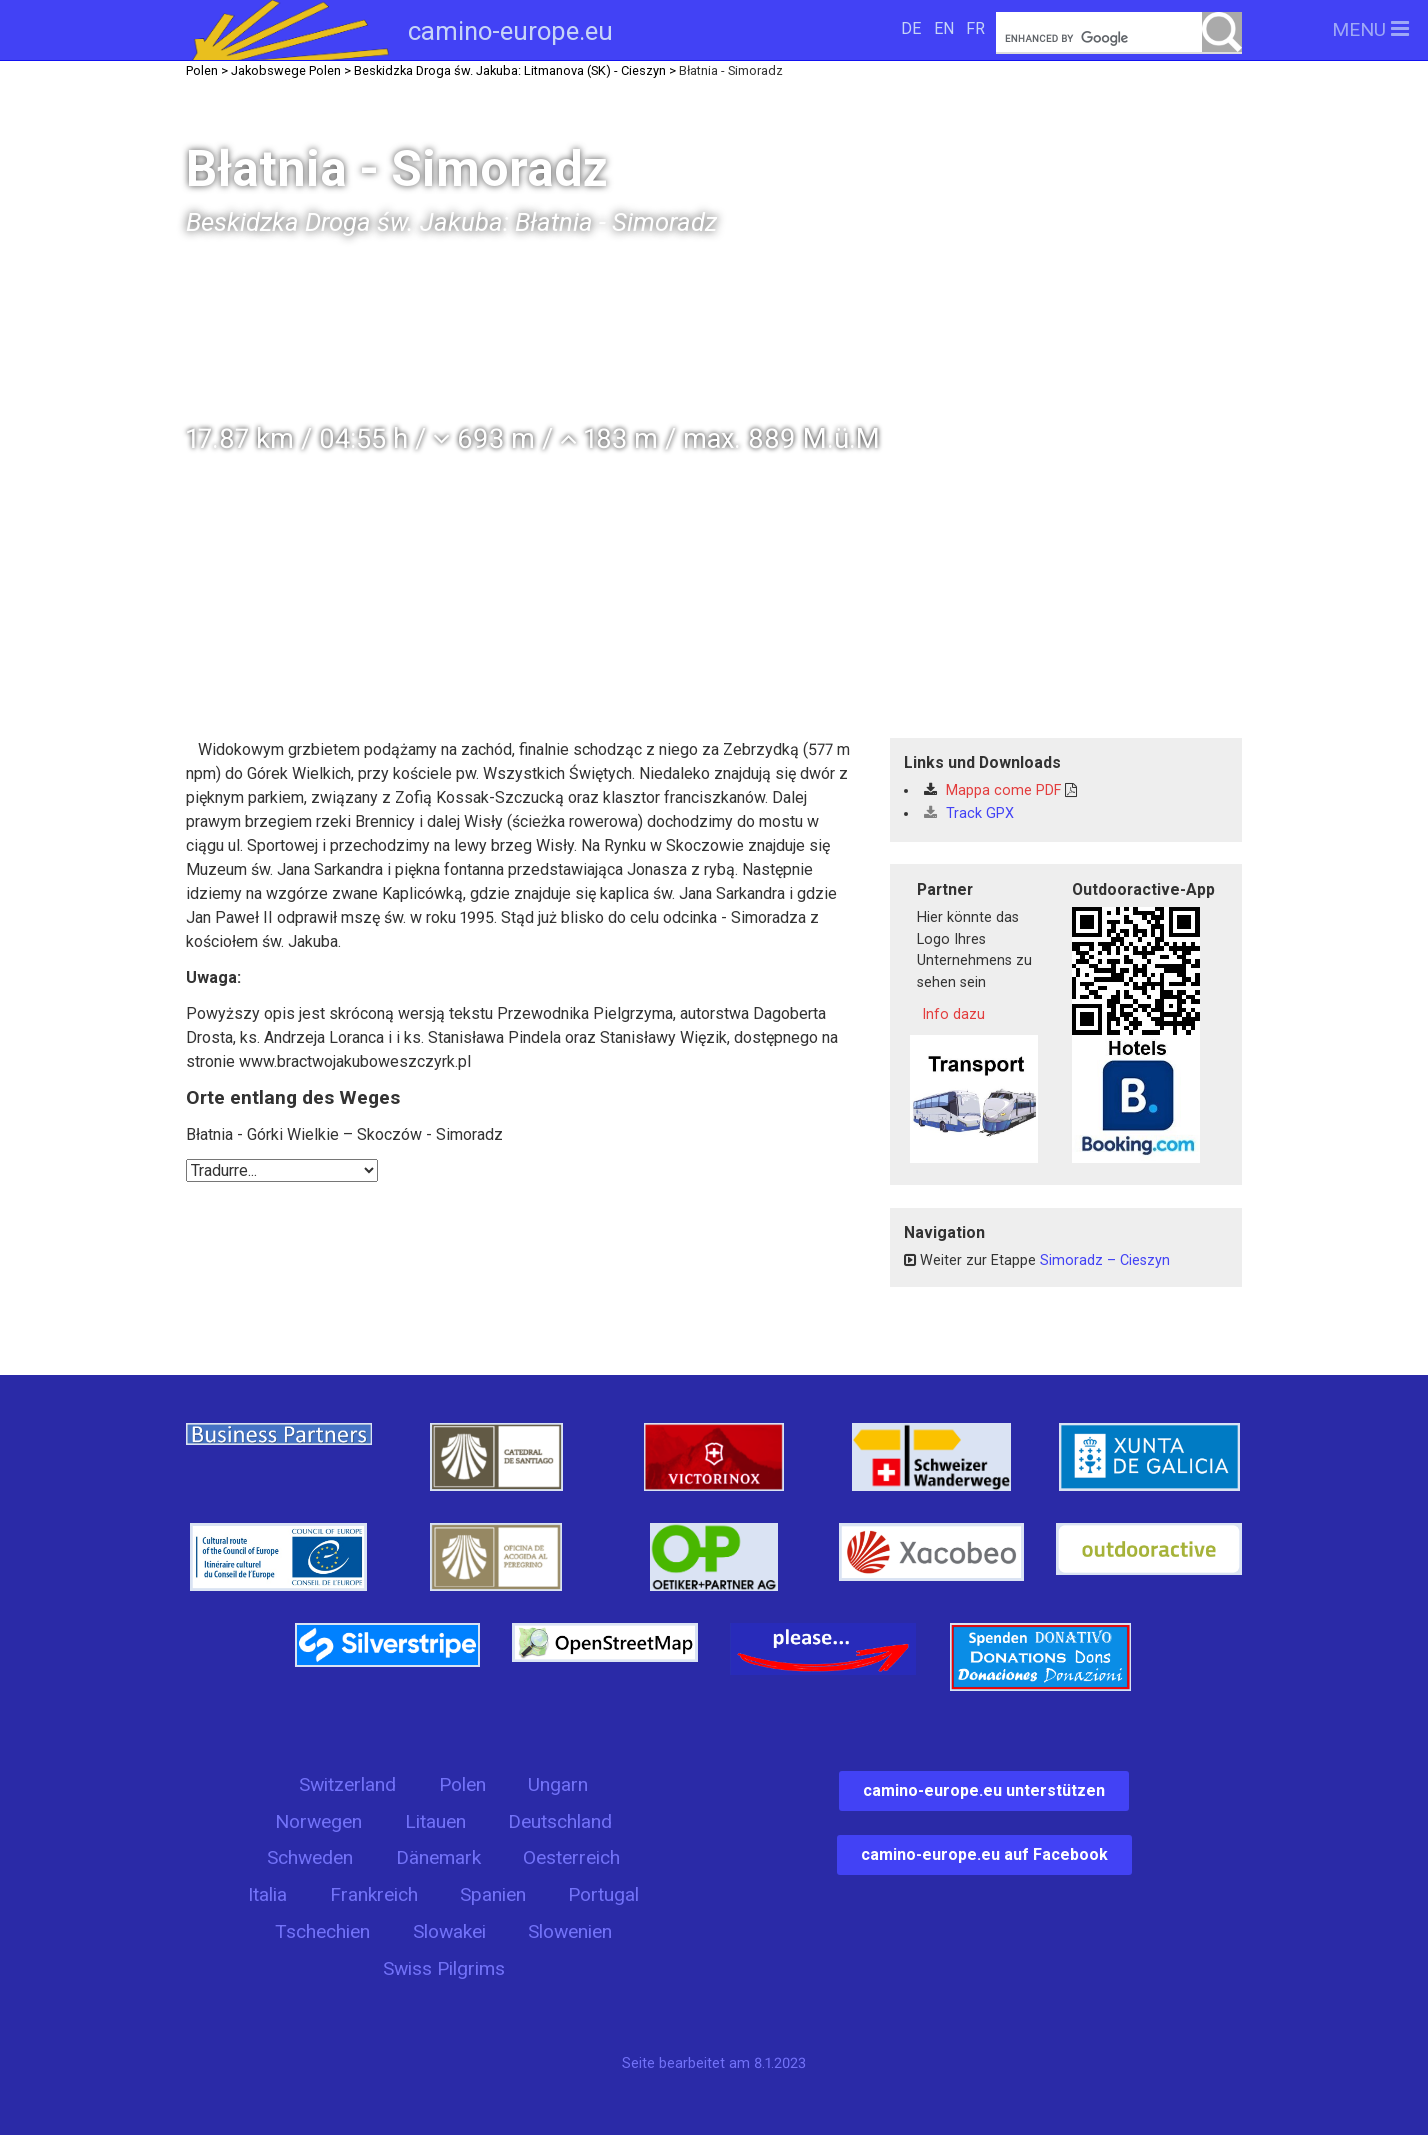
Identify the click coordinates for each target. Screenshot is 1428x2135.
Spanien (493, 1894)
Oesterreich (571, 1857)
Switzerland (347, 1784)
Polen (462, 1784)
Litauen (435, 1821)
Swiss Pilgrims (444, 1968)
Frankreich (374, 1894)
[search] (1119, 38)
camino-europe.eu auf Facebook (984, 1854)
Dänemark (438, 1857)
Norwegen (318, 1821)
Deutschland (560, 1821)
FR (975, 28)
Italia (267, 1894)
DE (911, 28)
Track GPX (969, 813)
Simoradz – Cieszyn (1105, 1260)
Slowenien (570, 1931)
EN (944, 28)
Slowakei (449, 1931)
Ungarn (558, 1784)
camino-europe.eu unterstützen (984, 1790)
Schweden (310, 1857)
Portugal (603, 1894)
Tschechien (322, 1931)
